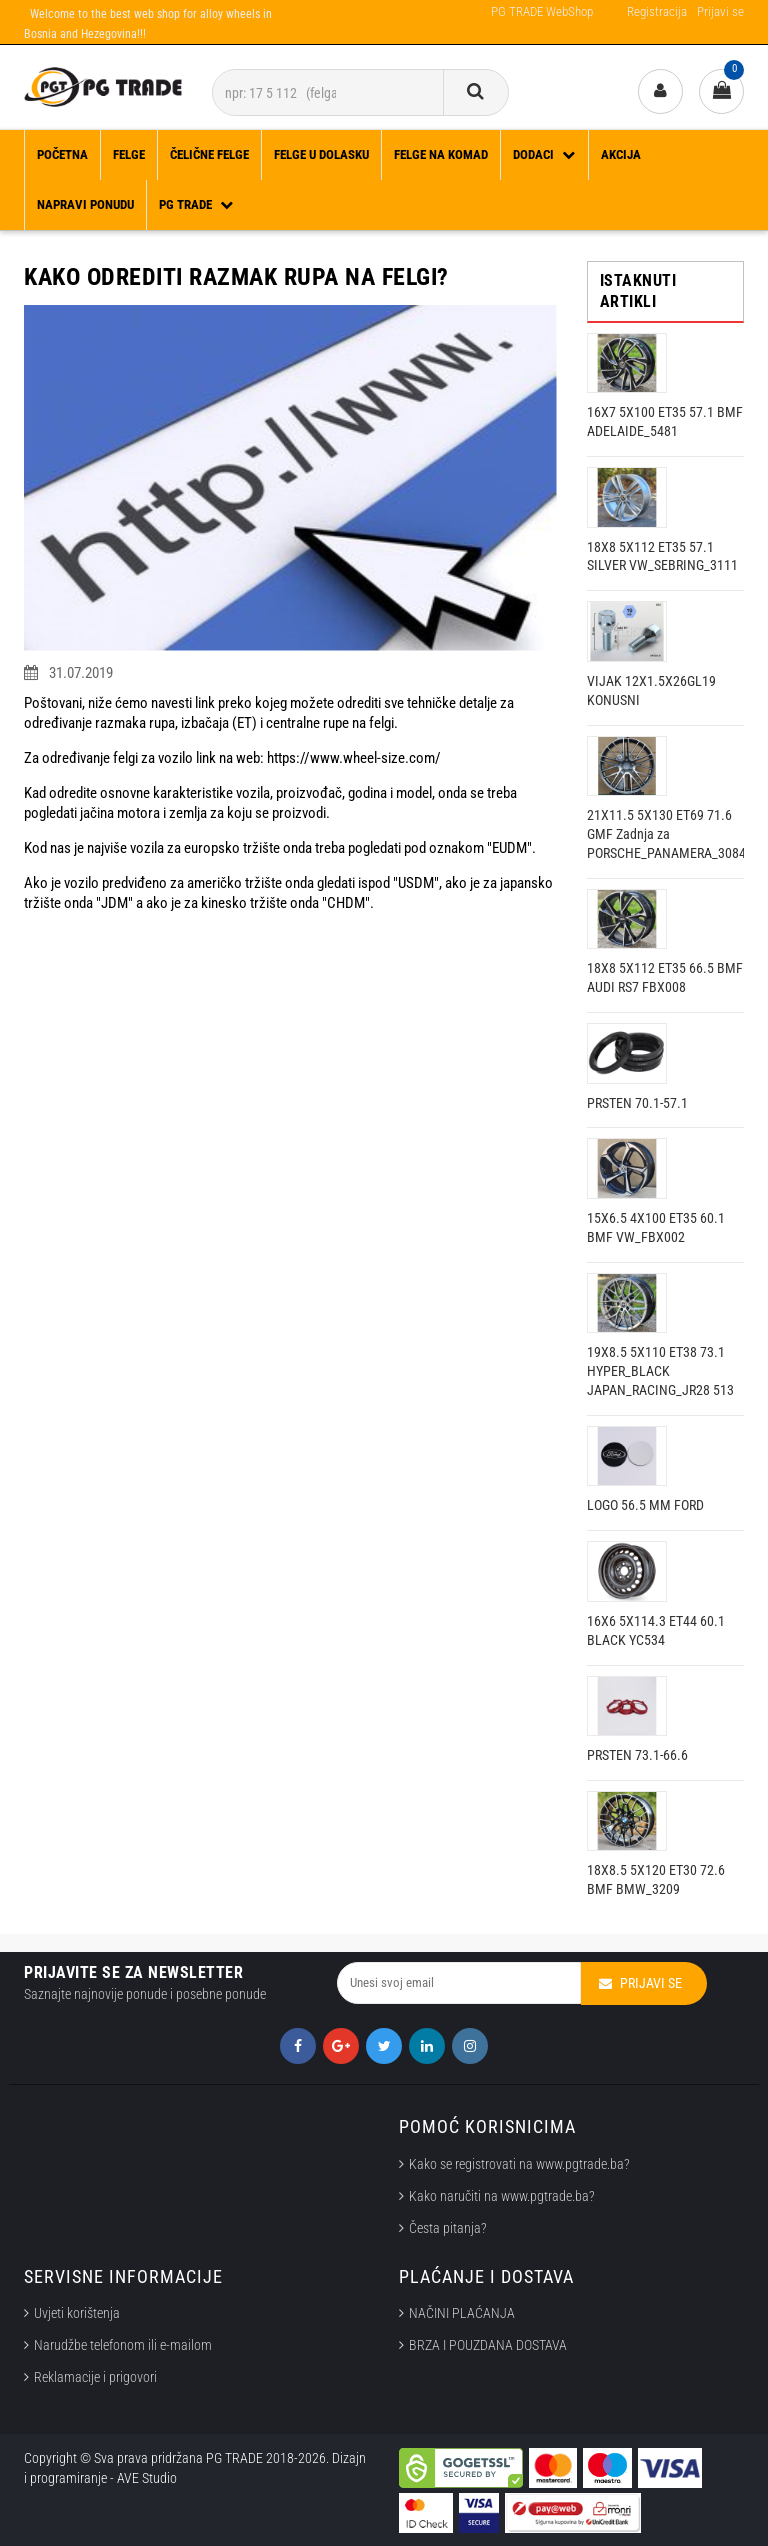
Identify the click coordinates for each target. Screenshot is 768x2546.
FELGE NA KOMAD (441, 154)
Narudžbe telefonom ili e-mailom (123, 2345)
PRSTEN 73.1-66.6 (637, 1755)
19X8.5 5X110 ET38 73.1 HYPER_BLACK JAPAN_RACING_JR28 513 (660, 1371)
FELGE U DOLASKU (321, 154)
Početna (62, 154)
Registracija (657, 11)
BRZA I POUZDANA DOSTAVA (488, 2345)
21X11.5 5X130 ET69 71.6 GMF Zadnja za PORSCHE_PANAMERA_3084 (666, 834)
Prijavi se (720, 11)
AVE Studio (147, 2478)
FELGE (129, 154)
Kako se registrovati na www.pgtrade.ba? (519, 2164)
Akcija (621, 154)
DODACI (544, 154)
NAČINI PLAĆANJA (462, 2313)
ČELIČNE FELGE (209, 154)
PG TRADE (196, 204)
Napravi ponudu (85, 204)
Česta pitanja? (448, 2228)
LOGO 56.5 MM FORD (645, 1505)
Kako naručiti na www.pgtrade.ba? (502, 2196)
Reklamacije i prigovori (98, 2377)
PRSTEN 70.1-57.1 (637, 1103)
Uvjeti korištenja (77, 2313)
